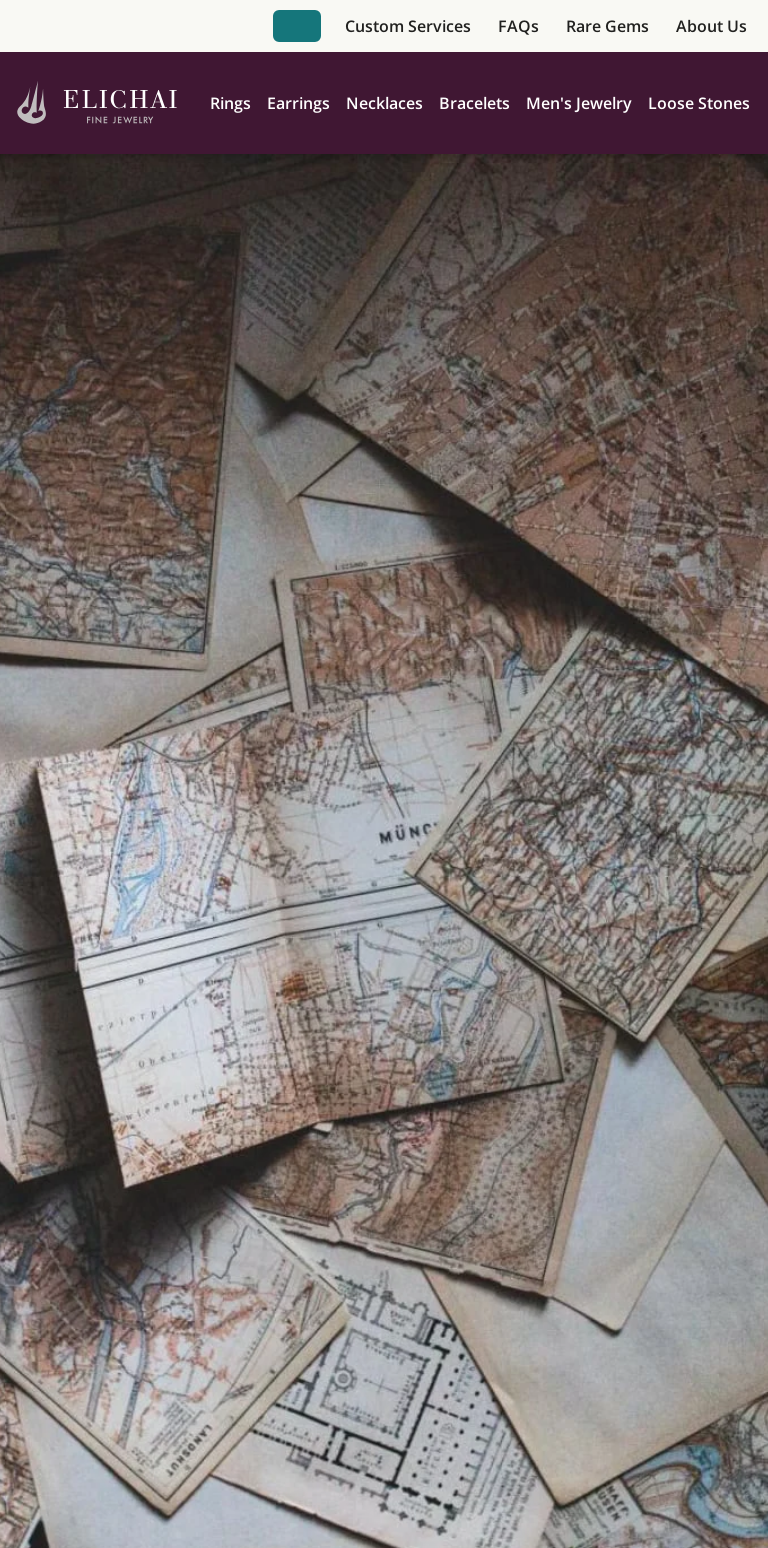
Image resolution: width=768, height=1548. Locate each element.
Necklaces (384, 103)
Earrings (298, 103)
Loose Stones (699, 103)
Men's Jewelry (579, 103)
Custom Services (408, 26)
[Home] (97, 103)
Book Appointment (297, 26)
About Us (711, 26)
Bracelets (474, 103)
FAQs (518, 26)
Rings (230, 103)
